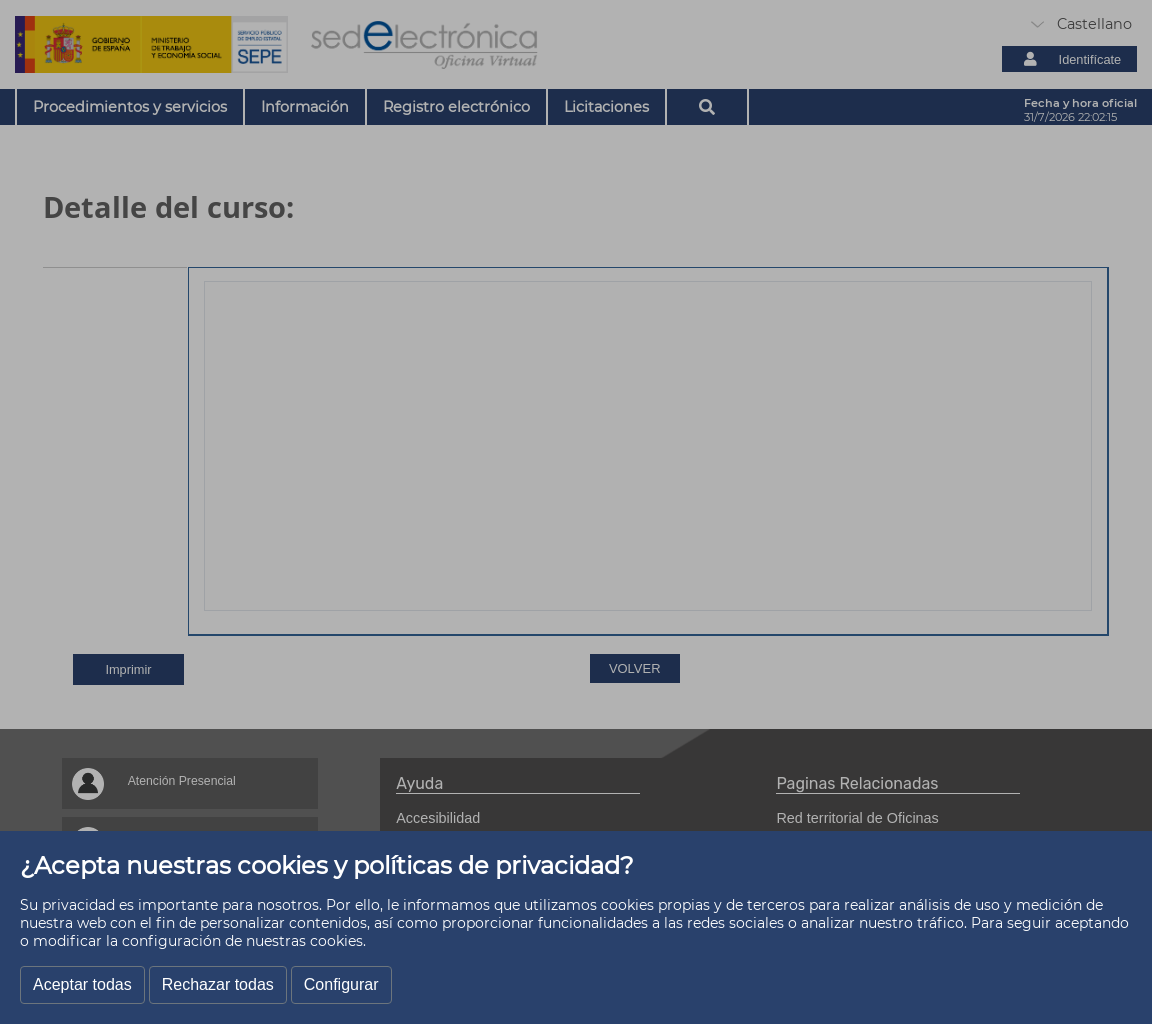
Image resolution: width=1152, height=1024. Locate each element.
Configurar (341, 984)
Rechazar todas (218, 984)
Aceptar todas (82, 984)
